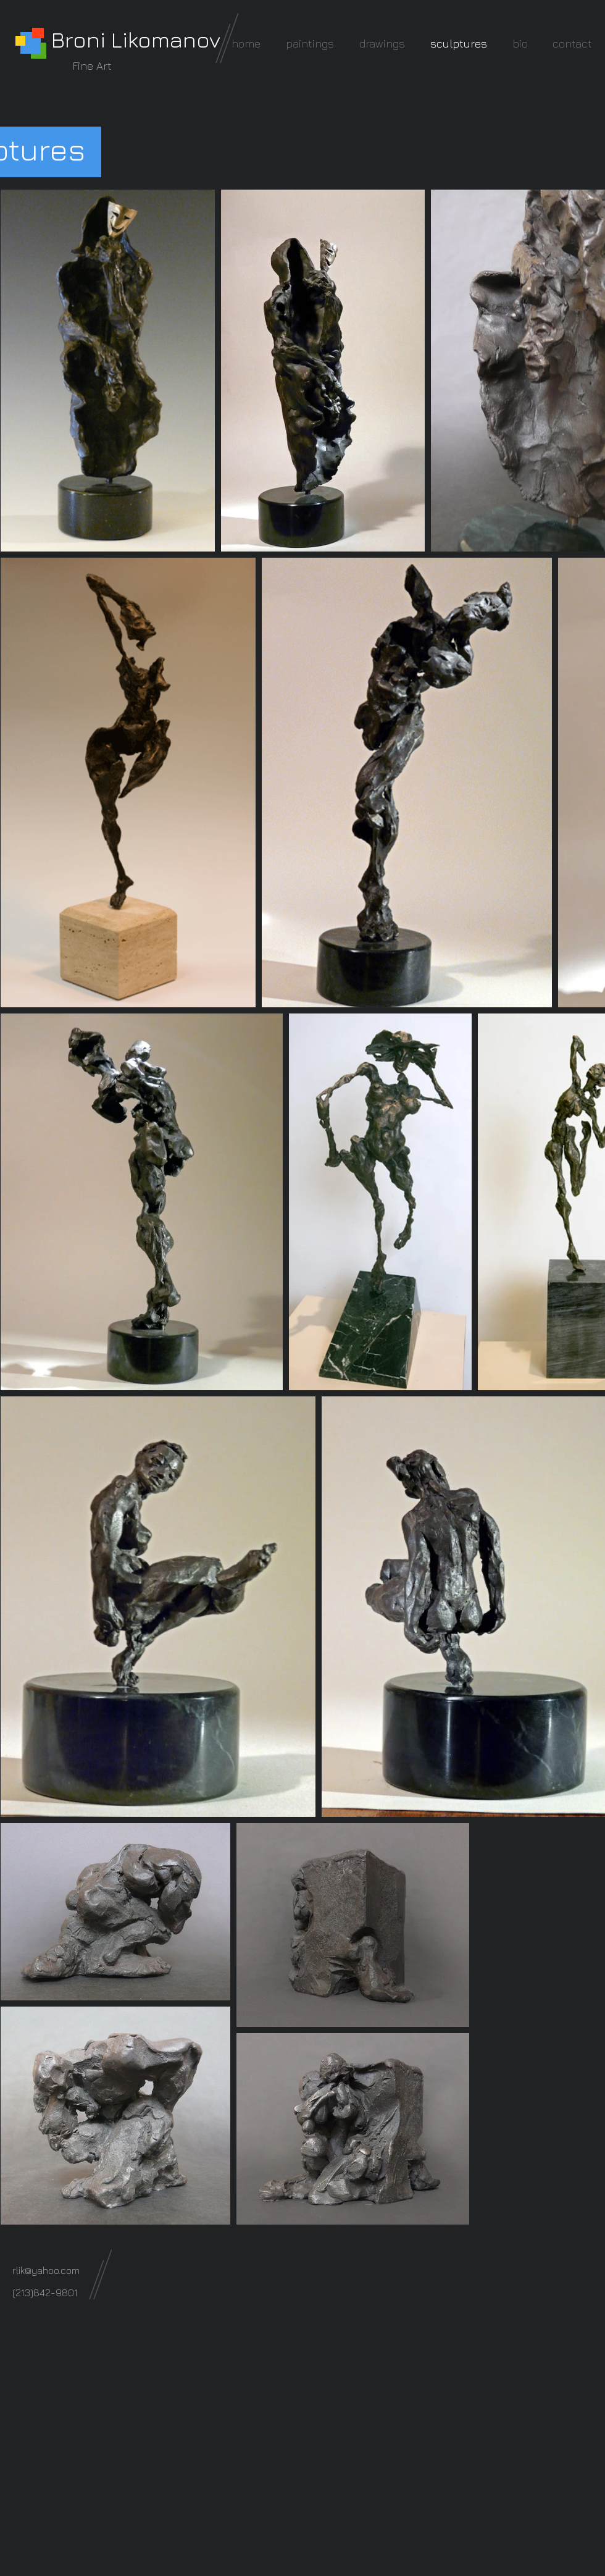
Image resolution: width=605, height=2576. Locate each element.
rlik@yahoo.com (46, 2270)
